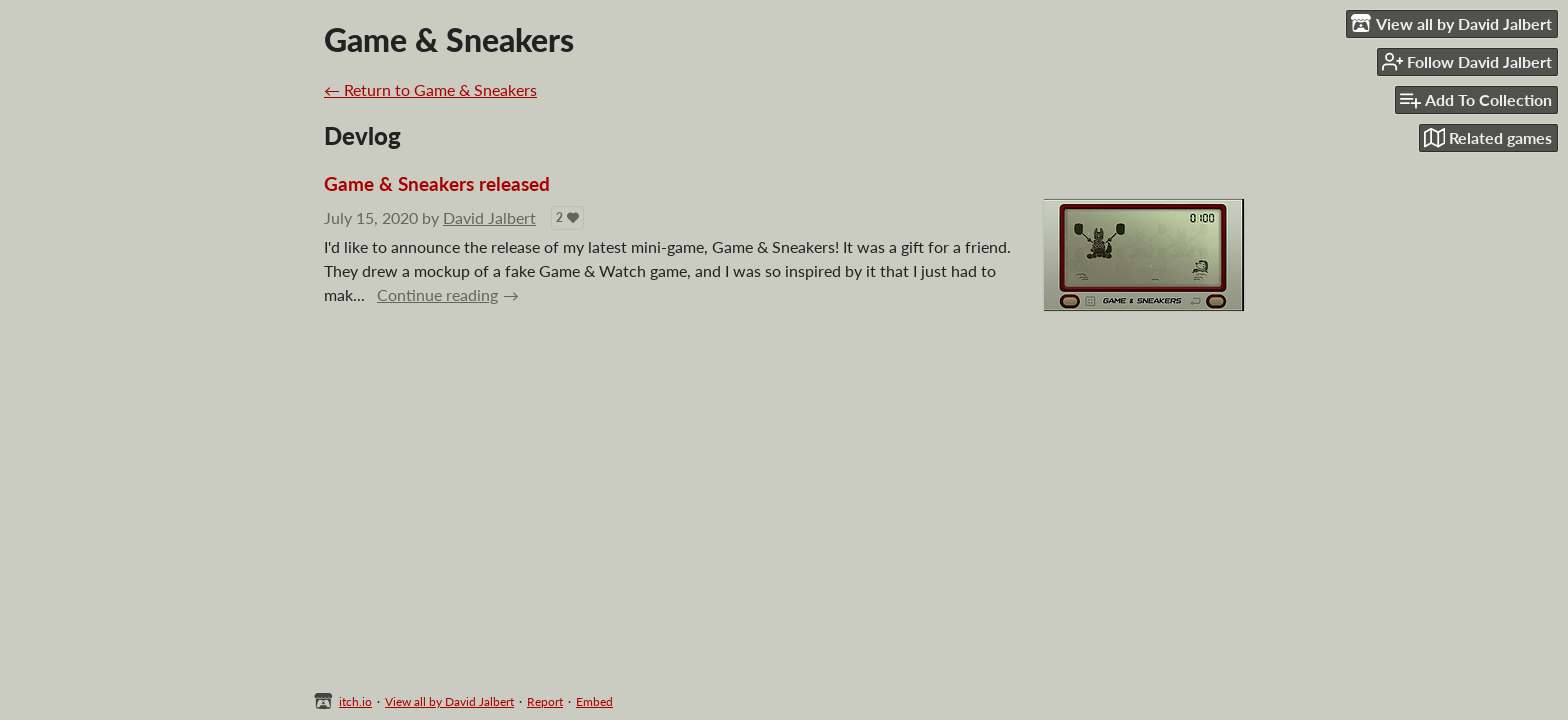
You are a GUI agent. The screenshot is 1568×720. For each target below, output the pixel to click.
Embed (594, 701)
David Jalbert (489, 217)
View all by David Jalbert (449, 701)
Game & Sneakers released (437, 183)
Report (545, 701)
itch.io (355, 701)
